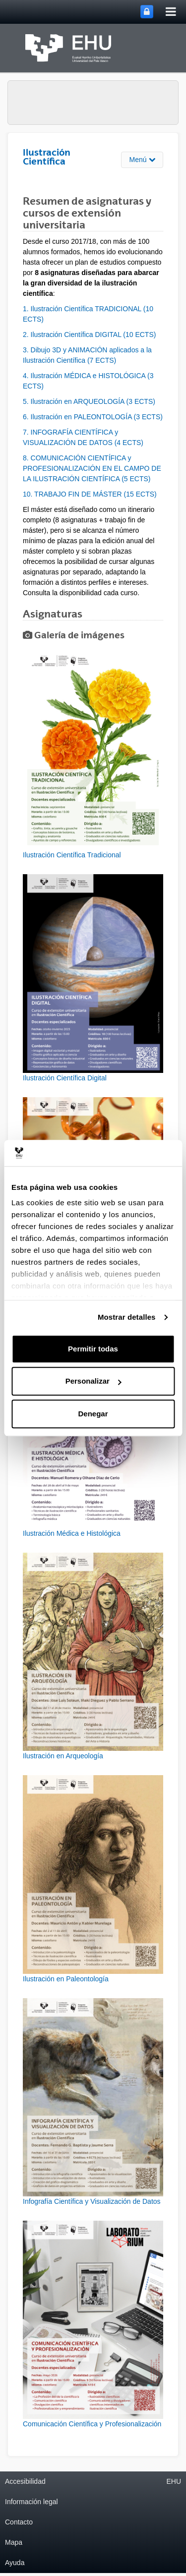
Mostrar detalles (127, 1317)
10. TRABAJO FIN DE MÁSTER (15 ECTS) (90, 494)
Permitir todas (93, 1348)
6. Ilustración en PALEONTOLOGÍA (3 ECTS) (93, 417)
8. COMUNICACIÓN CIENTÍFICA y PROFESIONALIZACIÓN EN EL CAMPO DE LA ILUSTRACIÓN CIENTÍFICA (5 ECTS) (92, 468)
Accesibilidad (25, 2481)
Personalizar (93, 1381)
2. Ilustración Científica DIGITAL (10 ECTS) (89, 334)
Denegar (93, 1413)
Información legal (31, 2502)
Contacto (19, 2522)
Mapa (13, 2542)
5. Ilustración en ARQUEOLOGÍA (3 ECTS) (89, 401)
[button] (93, 756)
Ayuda (14, 2563)
